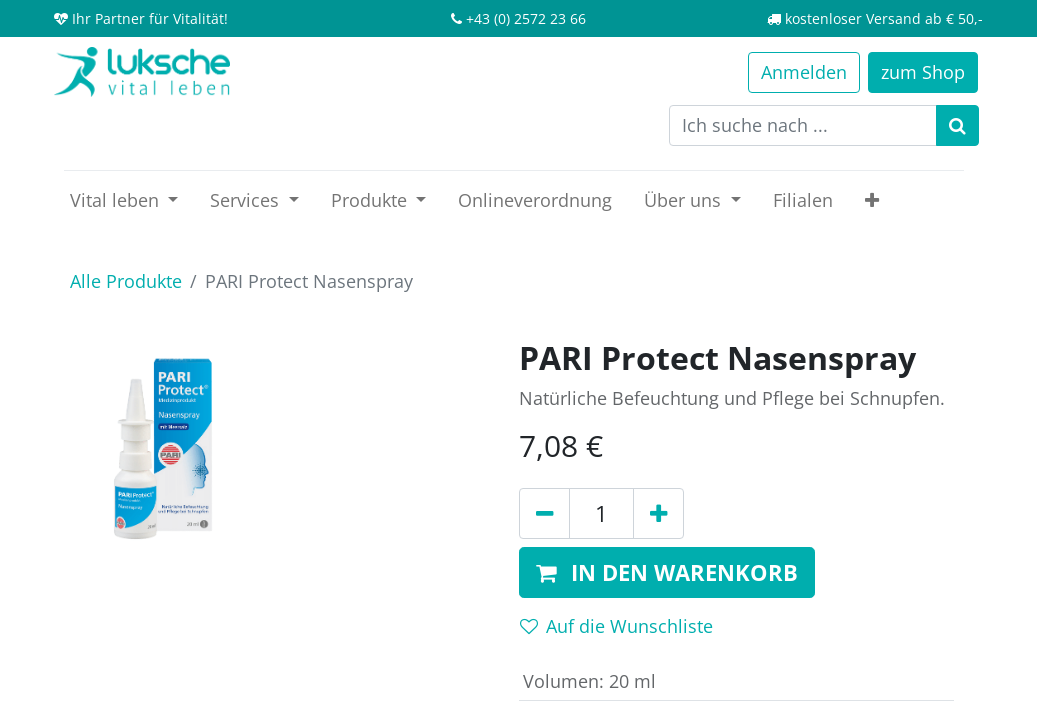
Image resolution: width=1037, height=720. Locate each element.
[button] (872, 200)
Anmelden (804, 72)
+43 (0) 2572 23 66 (526, 18)
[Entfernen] (544, 513)
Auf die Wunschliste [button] (616, 626)
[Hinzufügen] (658, 513)
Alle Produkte (126, 281)
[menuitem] (535, 200)
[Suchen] (957, 125)
